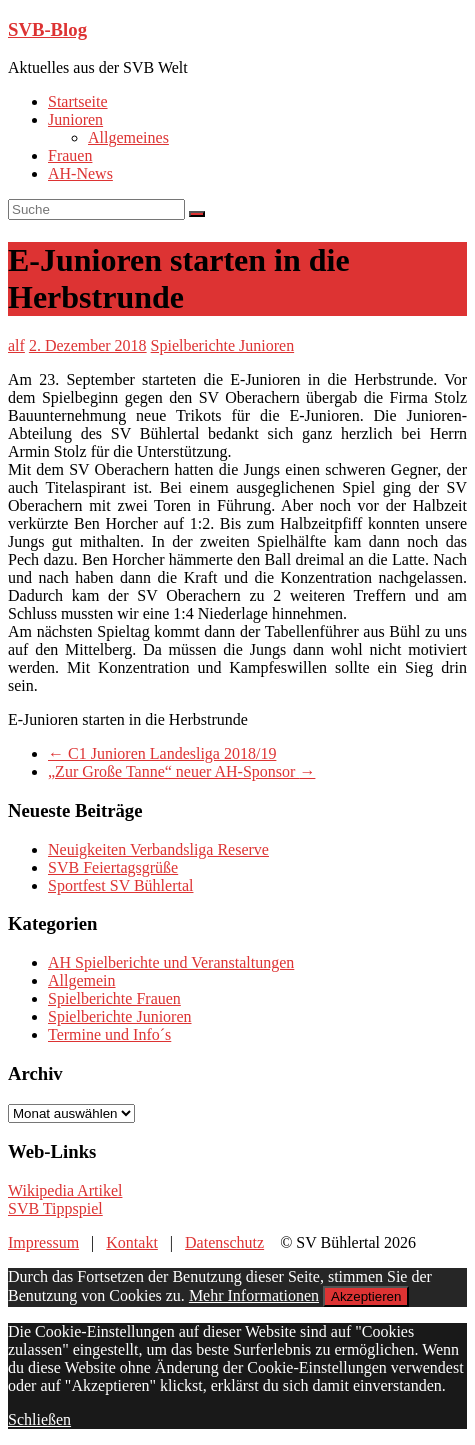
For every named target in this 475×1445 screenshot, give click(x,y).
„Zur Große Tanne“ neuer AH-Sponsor (181, 771)
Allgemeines (128, 137)
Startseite (78, 101)
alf (16, 345)
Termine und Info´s (109, 1034)
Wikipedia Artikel (65, 1190)
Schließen (39, 1419)
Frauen (70, 155)
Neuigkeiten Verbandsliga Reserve (158, 849)
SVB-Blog (47, 29)
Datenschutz (224, 1242)
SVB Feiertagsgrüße (113, 867)
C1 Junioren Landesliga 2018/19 (162, 753)
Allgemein (82, 980)
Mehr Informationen (254, 1295)
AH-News (80, 173)
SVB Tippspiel (55, 1208)
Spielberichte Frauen (114, 998)
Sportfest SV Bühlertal (120, 885)
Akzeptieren (366, 1296)
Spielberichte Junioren (223, 345)
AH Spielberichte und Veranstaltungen (171, 962)
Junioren (75, 119)
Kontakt (132, 1242)
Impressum (43, 1242)
